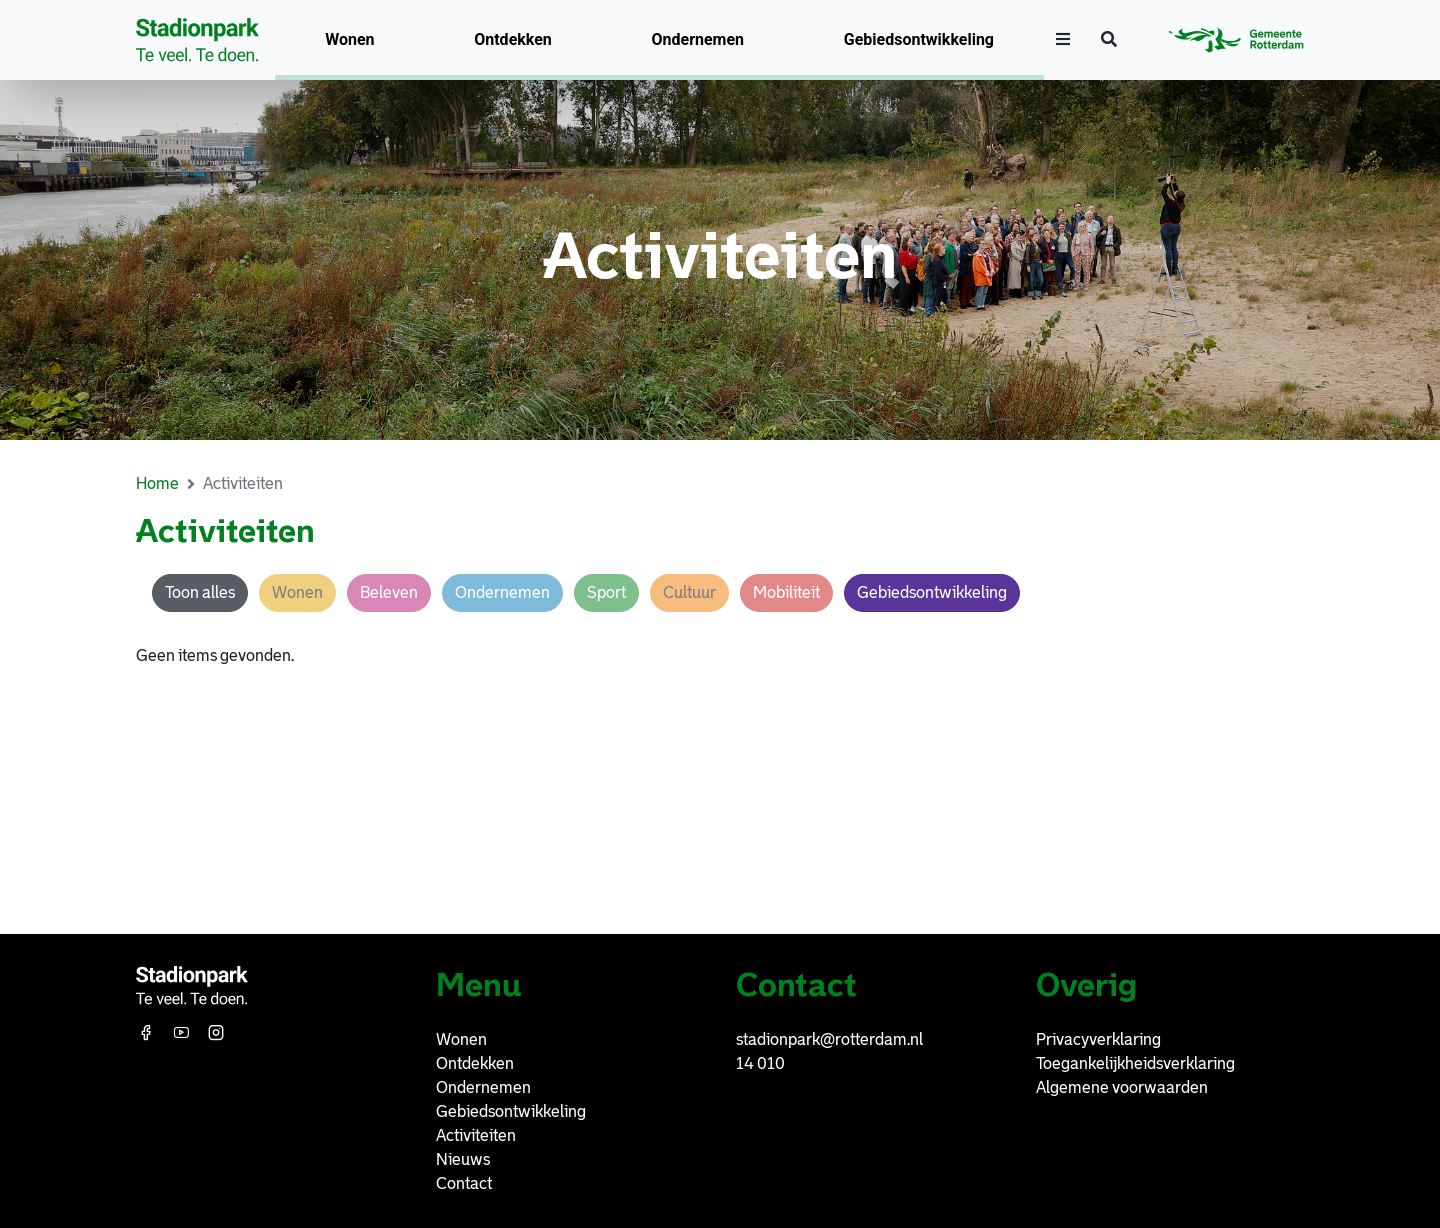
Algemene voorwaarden (1122, 1087)
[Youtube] (183, 1032)
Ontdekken (513, 39)
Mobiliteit (786, 592)
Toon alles (200, 592)
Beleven (389, 592)
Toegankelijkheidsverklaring (1135, 1063)
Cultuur (689, 592)
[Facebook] (148, 1032)
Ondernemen (698, 39)
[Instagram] (218, 1032)
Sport (606, 592)
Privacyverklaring (1098, 1039)
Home (157, 483)
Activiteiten (476, 1135)
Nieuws (463, 1159)
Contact (464, 1183)
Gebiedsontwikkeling (919, 39)
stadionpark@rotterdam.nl (829, 1039)
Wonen (349, 39)
